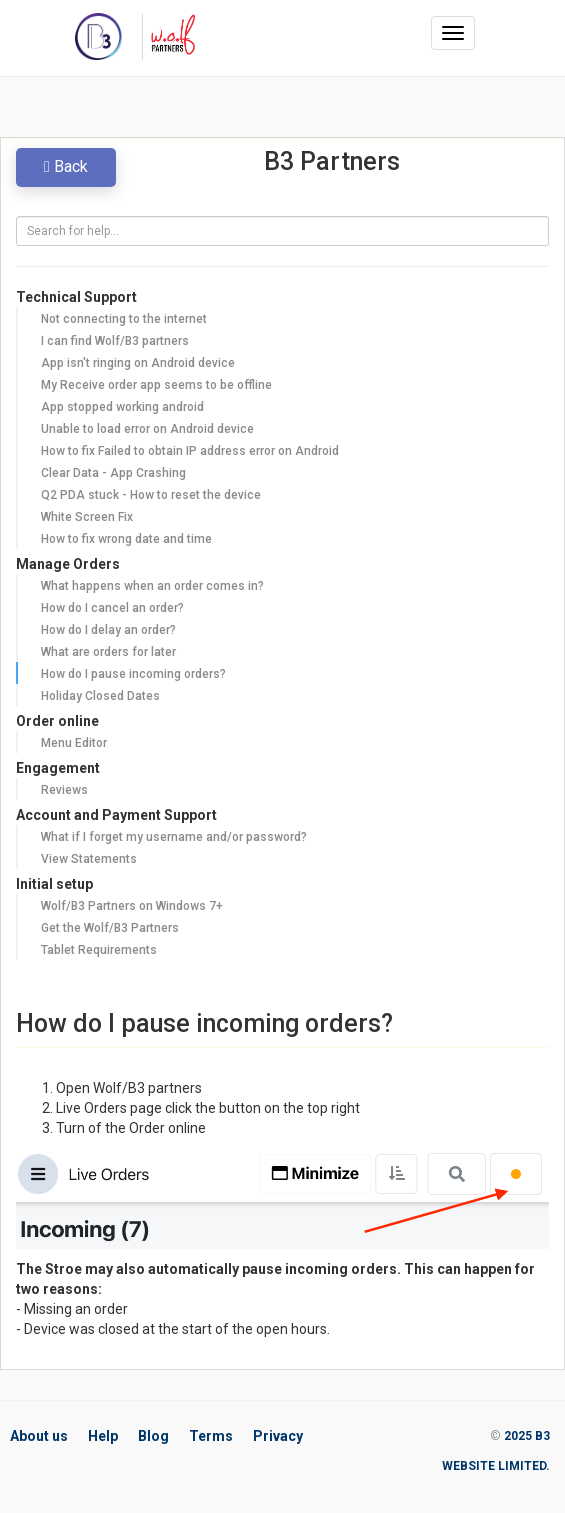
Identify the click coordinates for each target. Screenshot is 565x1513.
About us (39, 1436)
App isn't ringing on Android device (138, 363)
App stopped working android (122, 407)
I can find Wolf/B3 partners (115, 341)
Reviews (64, 790)
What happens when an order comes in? (152, 586)
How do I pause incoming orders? (133, 674)
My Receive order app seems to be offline (156, 385)
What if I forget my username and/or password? (174, 837)
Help (103, 1436)
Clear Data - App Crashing (113, 473)
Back (66, 166)
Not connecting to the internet (124, 319)
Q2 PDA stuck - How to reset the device (151, 495)
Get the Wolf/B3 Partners (110, 928)
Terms (211, 1436)
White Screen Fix (87, 517)
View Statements (89, 859)
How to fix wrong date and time (126, 539)
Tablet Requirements (99, 950)
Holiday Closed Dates (100, 696)
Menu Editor (74, 743)
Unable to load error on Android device (147, 429)
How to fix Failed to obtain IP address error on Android (190, 451)
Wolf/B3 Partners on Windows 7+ (132, 906)
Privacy (278, 1436)
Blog (153, 1436)
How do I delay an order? (108, 630)
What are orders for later (108, 652)
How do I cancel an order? (112, 608)
